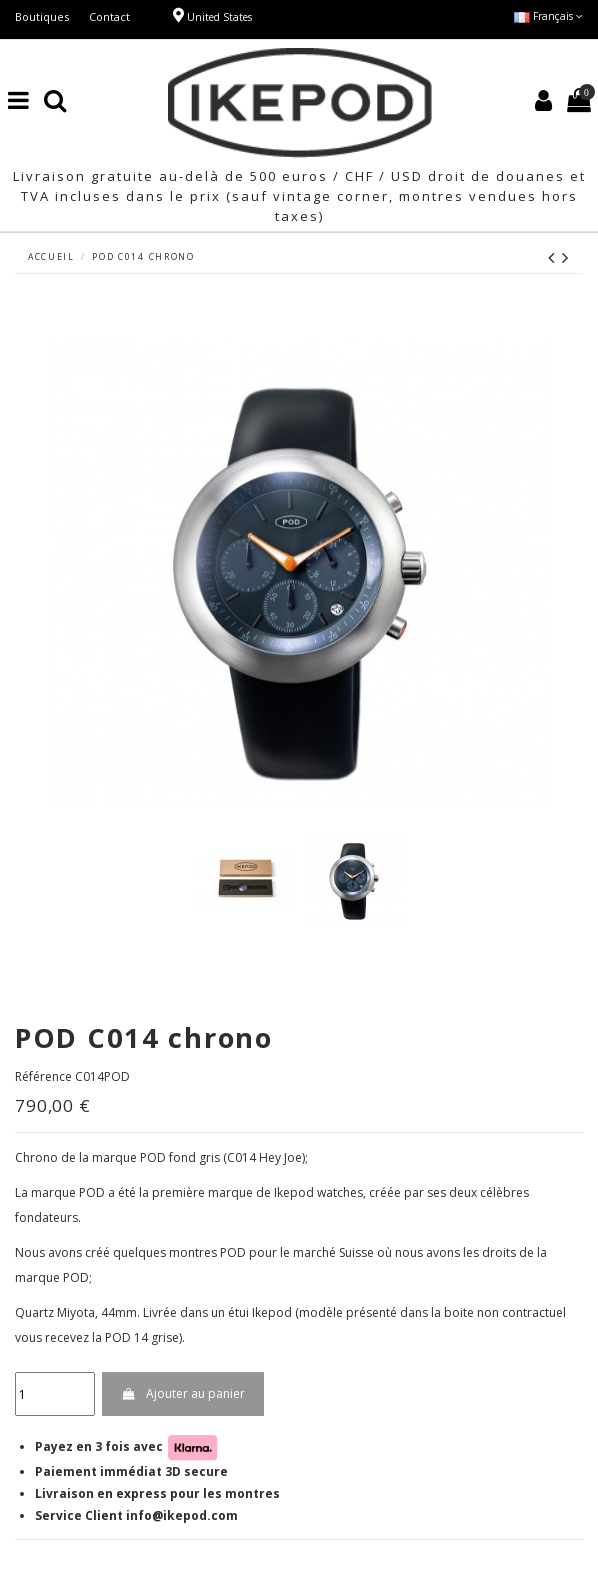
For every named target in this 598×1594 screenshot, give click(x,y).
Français (548, 16)
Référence (43, 1076)
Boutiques (42, 16)
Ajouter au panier (182, 1393)
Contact (109, 16)
